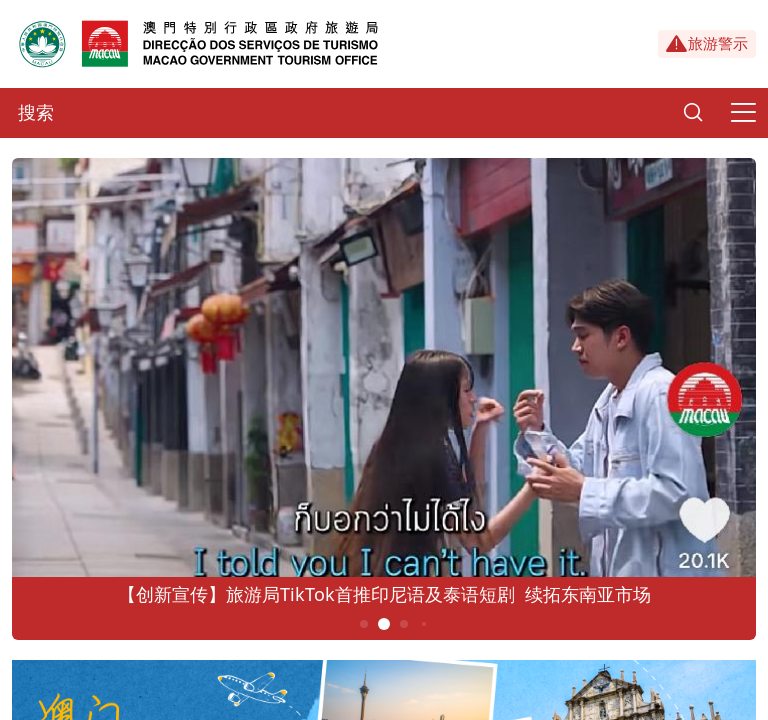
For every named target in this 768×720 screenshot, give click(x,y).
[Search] (693, 113)
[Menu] (743, 113)
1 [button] (364, 624)
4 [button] (424, 624)
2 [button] (384, 624)
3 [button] (404, 624)
